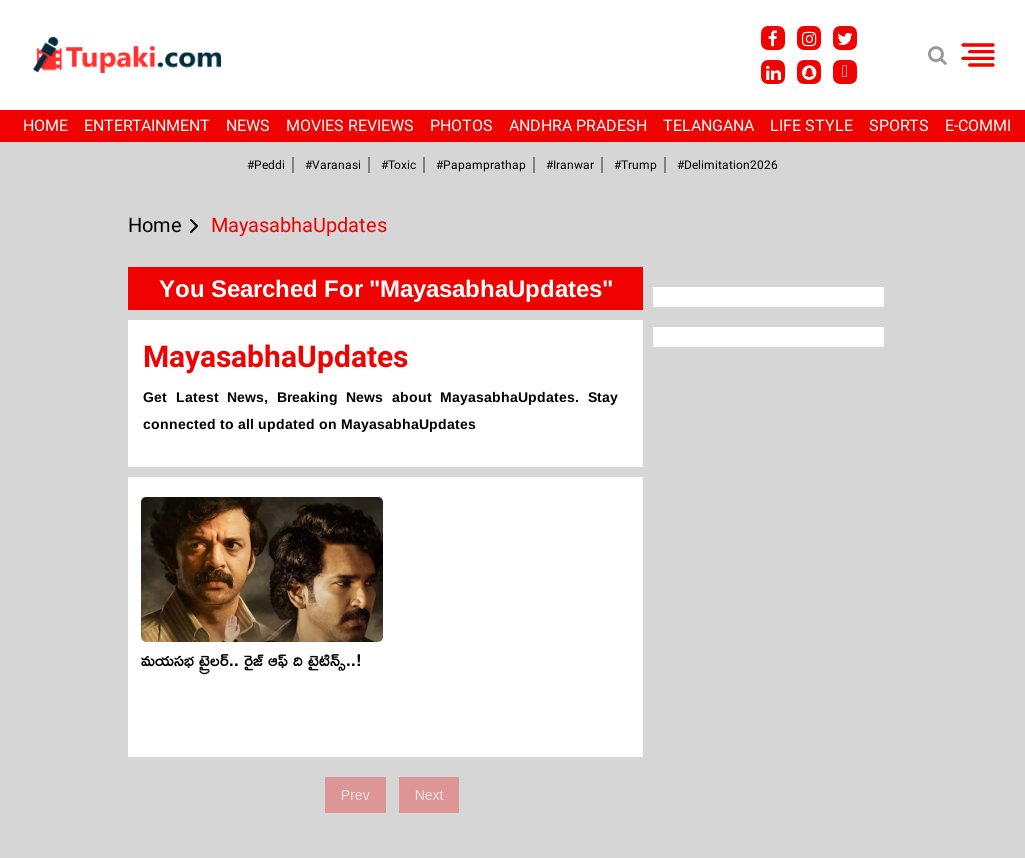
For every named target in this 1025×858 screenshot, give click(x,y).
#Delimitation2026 (727, 165)
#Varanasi (333, 165)
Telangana (708, 125)
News (248, 125)
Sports (899, 125)
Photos (461, 125)
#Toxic (398, 165)
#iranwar (570, 165)
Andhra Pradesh (578, 125)
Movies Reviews (350, 125)
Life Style (811, 125)
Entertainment (147, 125)
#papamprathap (481, 165)
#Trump (635, 165)
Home (45, 125)
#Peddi (266, 165)
